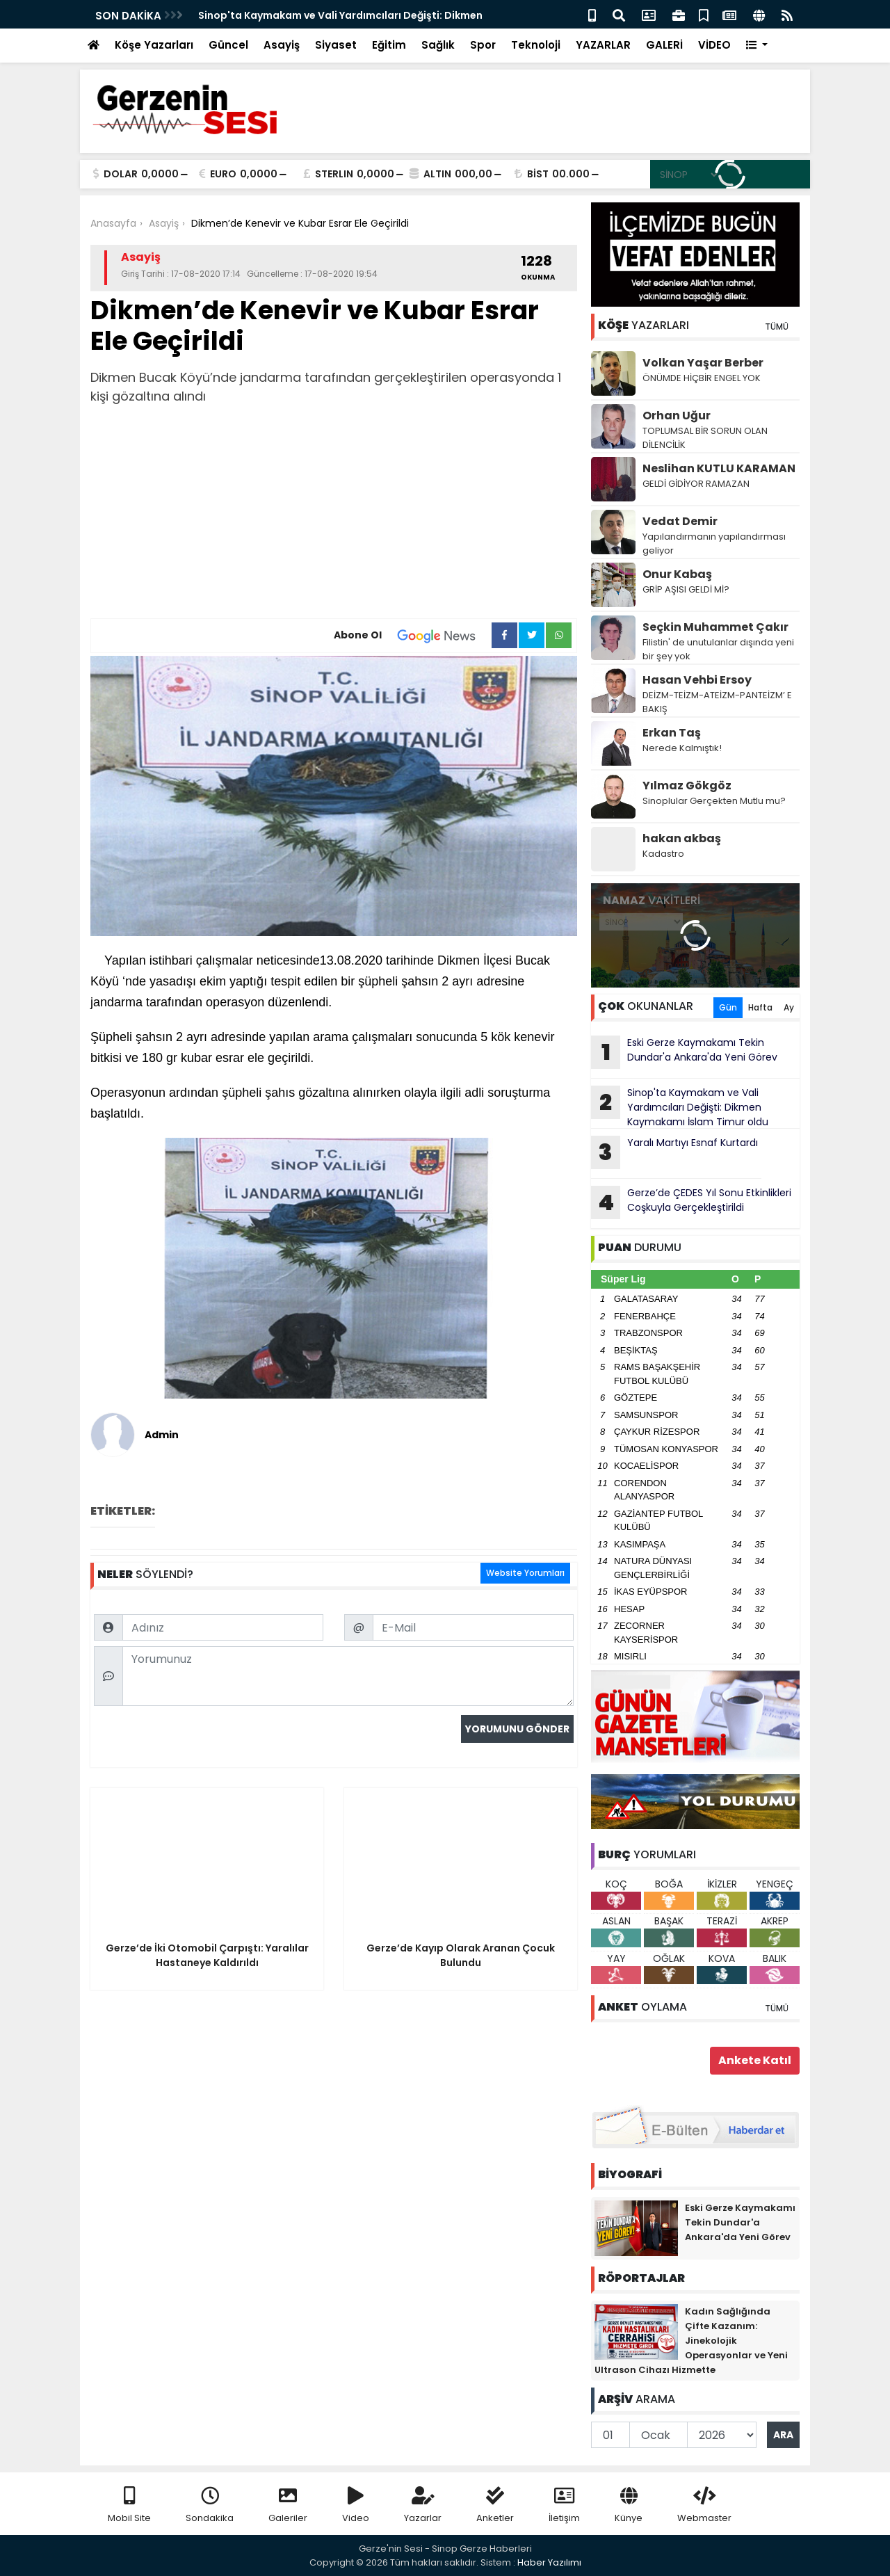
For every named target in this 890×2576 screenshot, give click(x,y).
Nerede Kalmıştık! (682, 748)
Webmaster (704, 2505)
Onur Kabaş (677, 574)
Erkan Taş (671, 733)
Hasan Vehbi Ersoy (697, 680)
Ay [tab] (789, 1007)
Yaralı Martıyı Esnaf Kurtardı (674, 1152)
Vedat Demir (680, 521)
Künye (628, 2505)
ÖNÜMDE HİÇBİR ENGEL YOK (701, 378)
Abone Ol (413, 635)
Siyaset (336, 45)
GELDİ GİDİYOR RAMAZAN (696, 483)
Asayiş (282, 45)
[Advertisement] (333, 514)
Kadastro (663, 853)
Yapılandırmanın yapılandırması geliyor (714, 543)
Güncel (228, 45)
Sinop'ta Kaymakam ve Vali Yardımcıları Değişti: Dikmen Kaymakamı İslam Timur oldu (679, 1107)
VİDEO (714, 45)
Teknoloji (535, 45)
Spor (483, 45)
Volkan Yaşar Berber (702, 363)
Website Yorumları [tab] (525, 1573)
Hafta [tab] (760, 1007)
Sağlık (438, 45)
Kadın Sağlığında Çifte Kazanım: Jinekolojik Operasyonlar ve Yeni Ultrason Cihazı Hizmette (691, 2340)
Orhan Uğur (676, 416)
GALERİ (664, 45)
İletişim (564, 2505)
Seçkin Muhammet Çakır (715, 627)
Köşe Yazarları (154, 45)
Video (355, 2505)
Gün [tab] (728, 1007)
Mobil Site (129, 2505)
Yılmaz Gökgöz (686, 786)
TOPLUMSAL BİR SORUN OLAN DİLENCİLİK (705, 437)
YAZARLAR (603, 45)
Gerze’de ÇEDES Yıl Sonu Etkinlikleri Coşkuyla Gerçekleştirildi (691, 1202)
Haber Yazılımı (549, 2562)
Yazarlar (423, 2505)
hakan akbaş (681, 838)
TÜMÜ (776, 326)
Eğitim (389, 45)
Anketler (495, 2505)
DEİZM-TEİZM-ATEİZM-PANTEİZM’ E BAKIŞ (717, 702)
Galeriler (287, 2505)
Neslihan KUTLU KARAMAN (718, 468)
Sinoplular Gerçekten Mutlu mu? (714, 800)
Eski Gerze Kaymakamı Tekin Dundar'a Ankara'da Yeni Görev (684, 1052)
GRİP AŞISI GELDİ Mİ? (685, 589)
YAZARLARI (643, 325)
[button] (756, 45)
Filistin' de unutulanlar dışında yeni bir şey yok (718, 649)
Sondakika (210, 2505)
